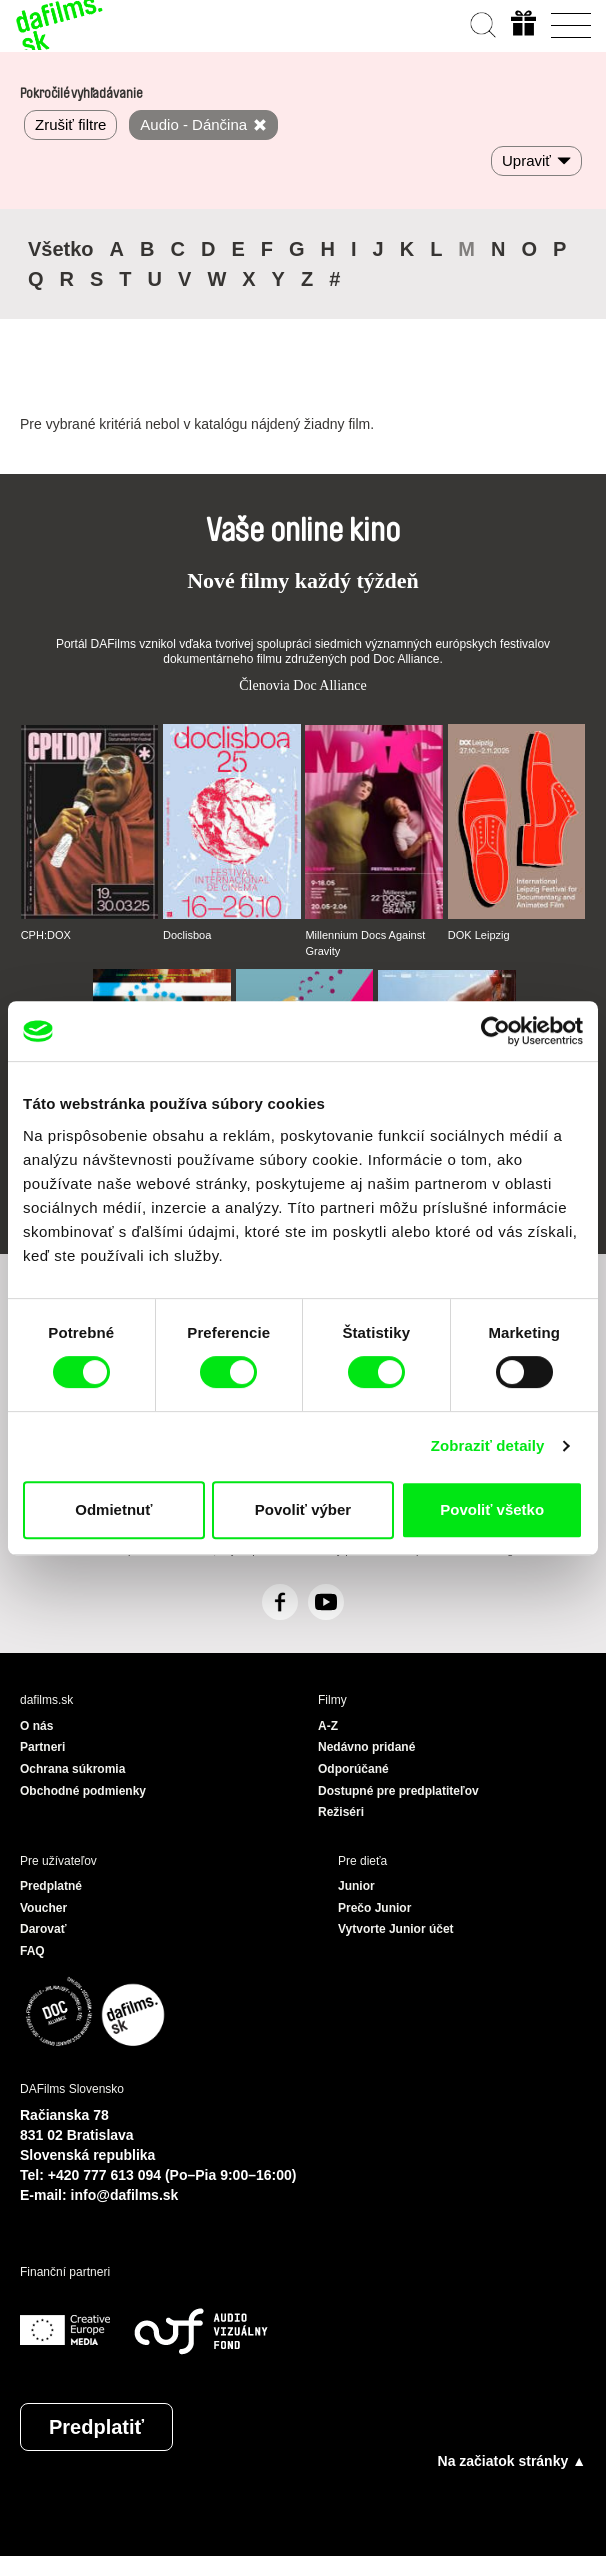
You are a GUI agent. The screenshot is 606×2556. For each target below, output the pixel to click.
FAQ (32, 1951)
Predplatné (51, 1886)
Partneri (42, 1747)
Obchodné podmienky (83, 1791)
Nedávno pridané (366, 1747)
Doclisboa (187, 935)
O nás (36, 1726)
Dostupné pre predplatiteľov (398, 1791)
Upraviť (526, 160)
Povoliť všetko (492, 1509)
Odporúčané (353, 1769)
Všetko (61, 249)
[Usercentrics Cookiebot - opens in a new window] (495, 1031)
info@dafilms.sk (125, 2195)
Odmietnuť (113, 1509)
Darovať (43, 1929)
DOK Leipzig (479, 935)
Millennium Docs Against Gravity (365, 943)
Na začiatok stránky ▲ (512, 2461)
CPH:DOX (46, 935)
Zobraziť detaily (488, 1445)
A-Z (328, 1726)
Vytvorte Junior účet (396, 1929)
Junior (356, 1886)
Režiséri (341, 1812)
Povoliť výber (303, 1509)
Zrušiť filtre (70, 124)
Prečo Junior (374, 1908)
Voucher (43, 1908)
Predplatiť (96, 2427)
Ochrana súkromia (72, 1769)
